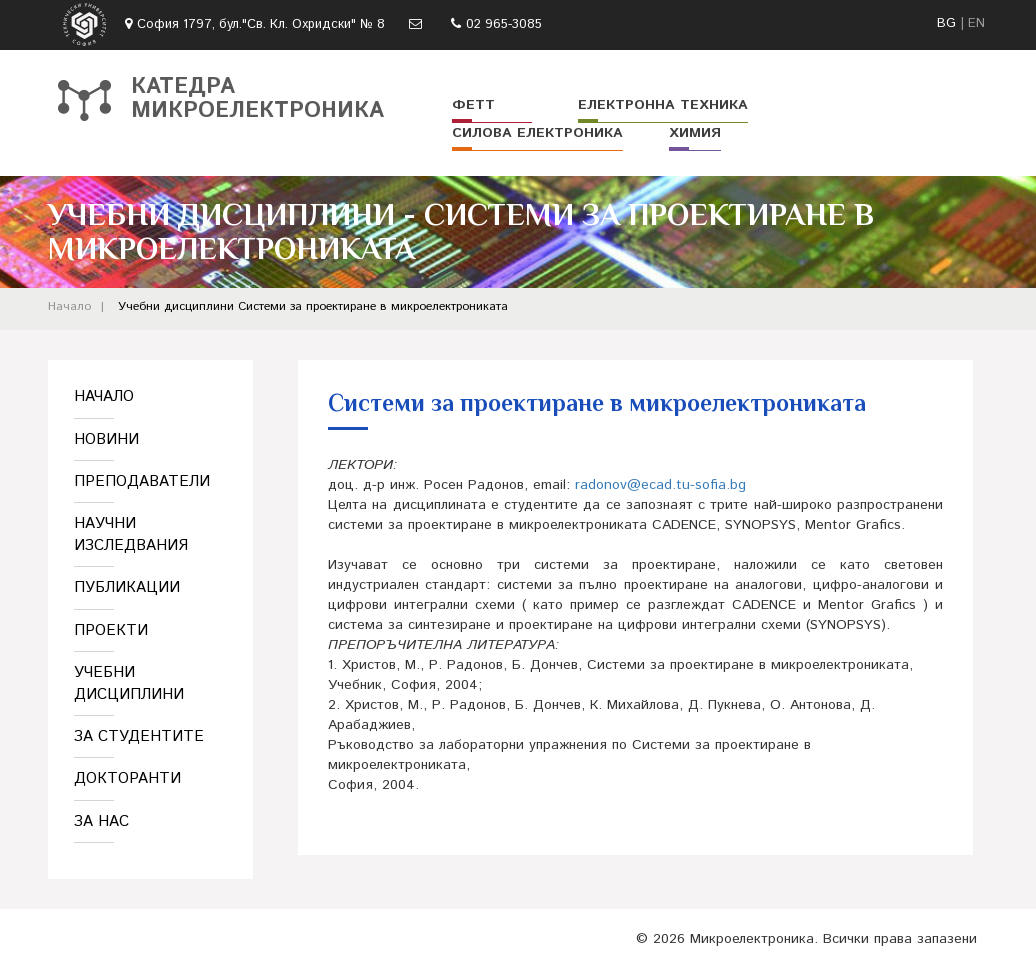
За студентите (139, 736)
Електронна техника (663, 105)
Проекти (111, 630)
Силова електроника (537, 133)
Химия (695, 133)
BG (946, 23)
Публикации (127, 587)
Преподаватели (142, 481)
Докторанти (127, 778)
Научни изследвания (131, 534)
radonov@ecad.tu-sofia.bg (660, 485)
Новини (106, 439)
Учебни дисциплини (176, 306)
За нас (101, 821)
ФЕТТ (473, 105)
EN (976, 23)
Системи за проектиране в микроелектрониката (373, 306)
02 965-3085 (504, 24)
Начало (69, 306)
